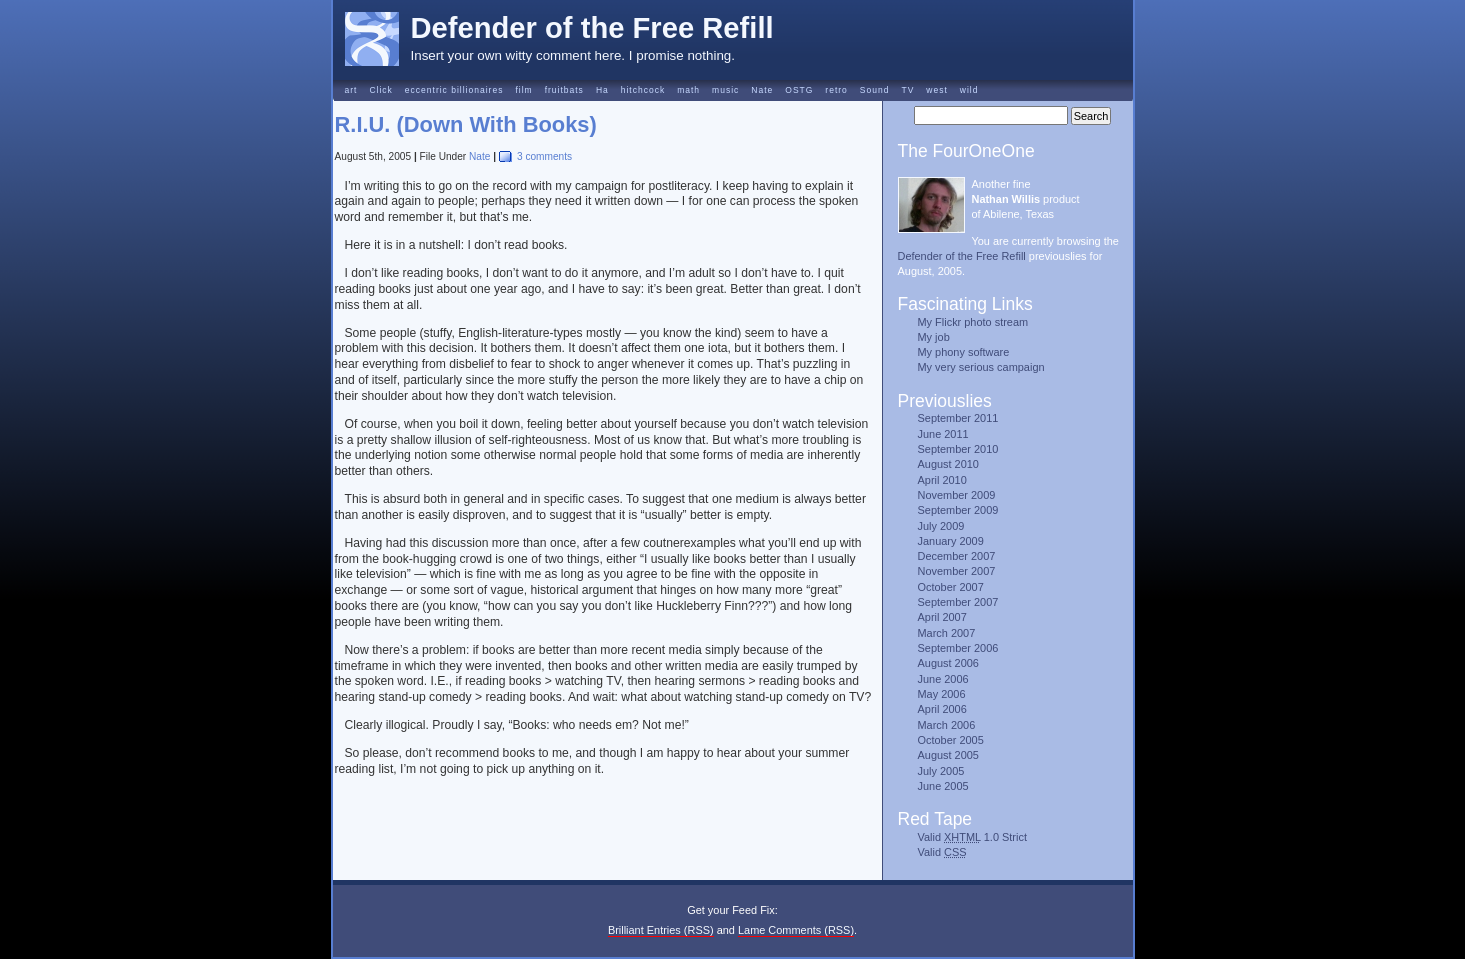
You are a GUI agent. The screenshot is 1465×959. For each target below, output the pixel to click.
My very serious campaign (981, 367)
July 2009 (941, 526)
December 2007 (957, 556)
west (936, 90)
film (523, 90)
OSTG (799, 90)
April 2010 (942, 480)
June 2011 (943, 434)
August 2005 (948, 755)
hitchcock (643, 90)
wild (969, 90)
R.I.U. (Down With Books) (466, 124)
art (351, 90)
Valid (942, 852)
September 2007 (958, 602)
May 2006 (942, 694)
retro (836, 90)
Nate (762, 90)
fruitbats (564, 90)
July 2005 (941, 771)
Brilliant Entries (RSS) (661, 930)
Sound (875, 90)
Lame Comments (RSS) (796, 930)
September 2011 (958, 418)
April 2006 (942, 709)
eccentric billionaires (454, 90)
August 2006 (948, 663)
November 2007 (957, 571)
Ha (602, 90)
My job (934, 337)
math (688, 90)
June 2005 (943, 786)
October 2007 (951, 587)
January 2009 (951, 541)
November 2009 (957, 495)
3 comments (544, 156)
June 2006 (943, 679)
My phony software (964, 352)
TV (907, 90)
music (725, 90)
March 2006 (947, 725)
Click (380, 90)
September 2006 (958, 648)
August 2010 (948, 464)
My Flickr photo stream (973, 322)
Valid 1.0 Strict (972, 837)
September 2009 (958, 510)
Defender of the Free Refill (592, 28)
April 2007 (942, 617)
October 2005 (951, 740)
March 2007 (947, 633)
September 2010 (958, 449)
